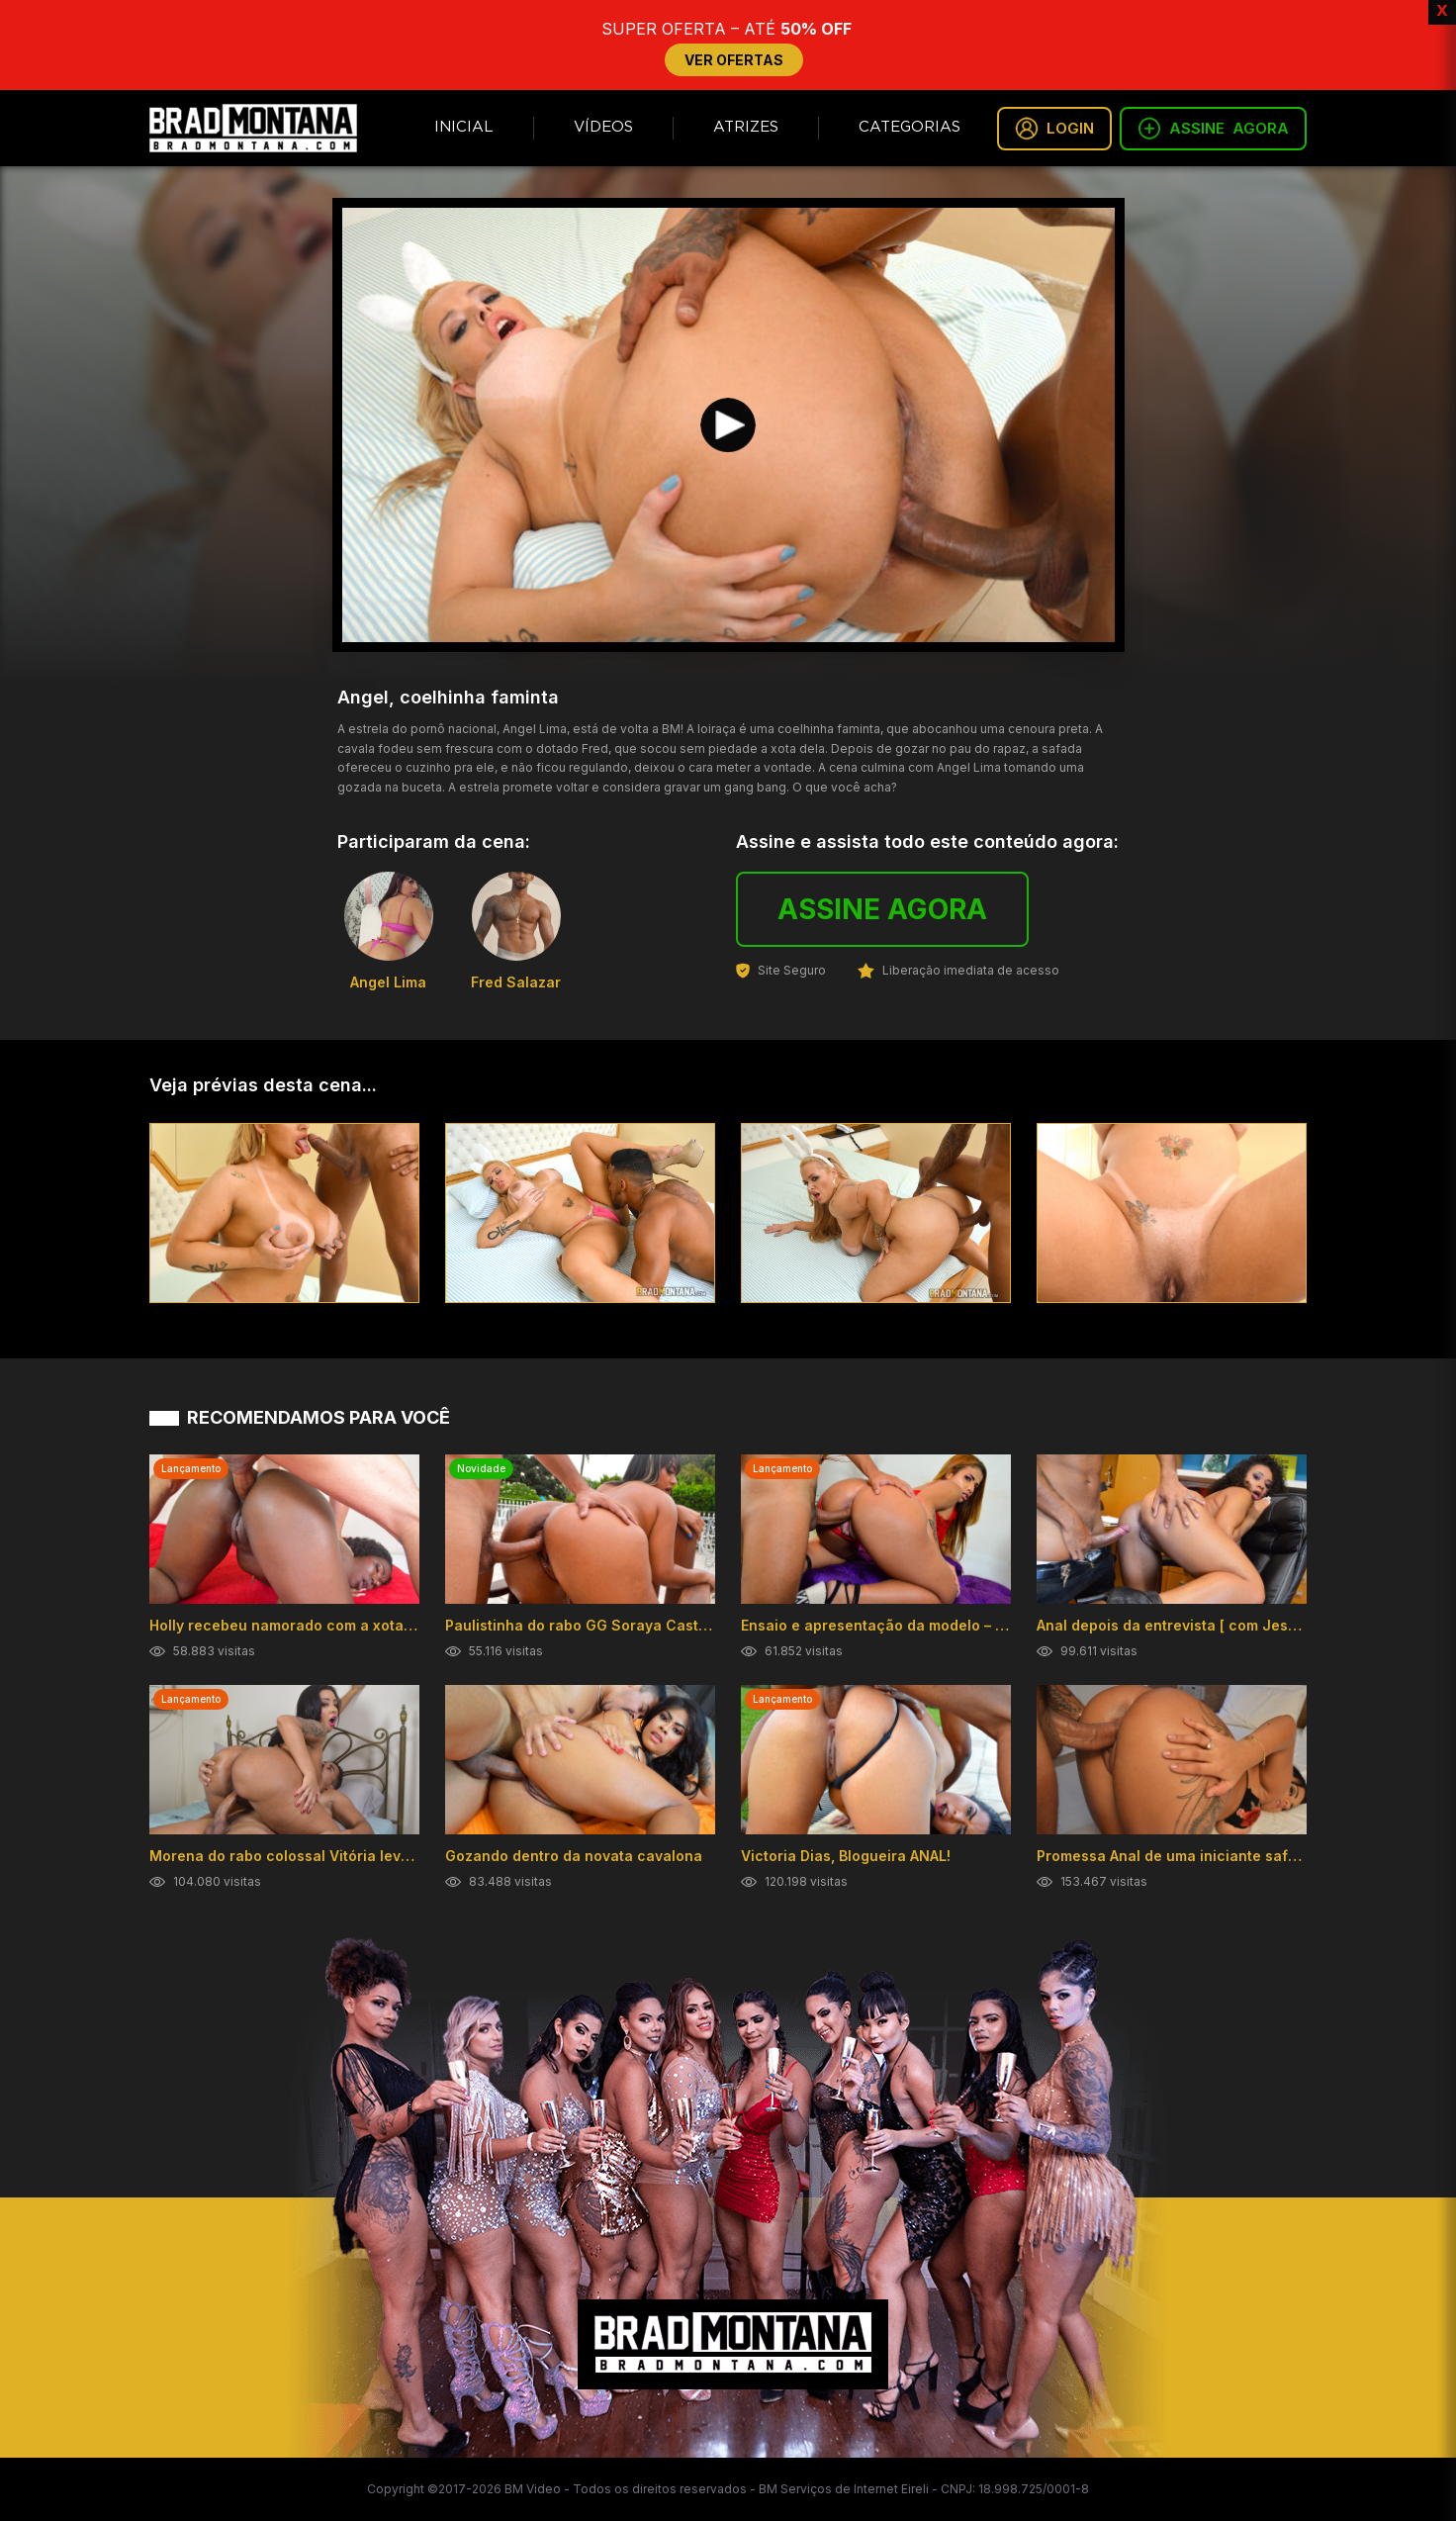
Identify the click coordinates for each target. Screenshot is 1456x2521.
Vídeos (603, 127)
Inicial (464, 127)
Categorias (909, 127)
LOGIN (1054, 128)
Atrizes (745, 127)
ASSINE (1213, 128)
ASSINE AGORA (882, 909)
